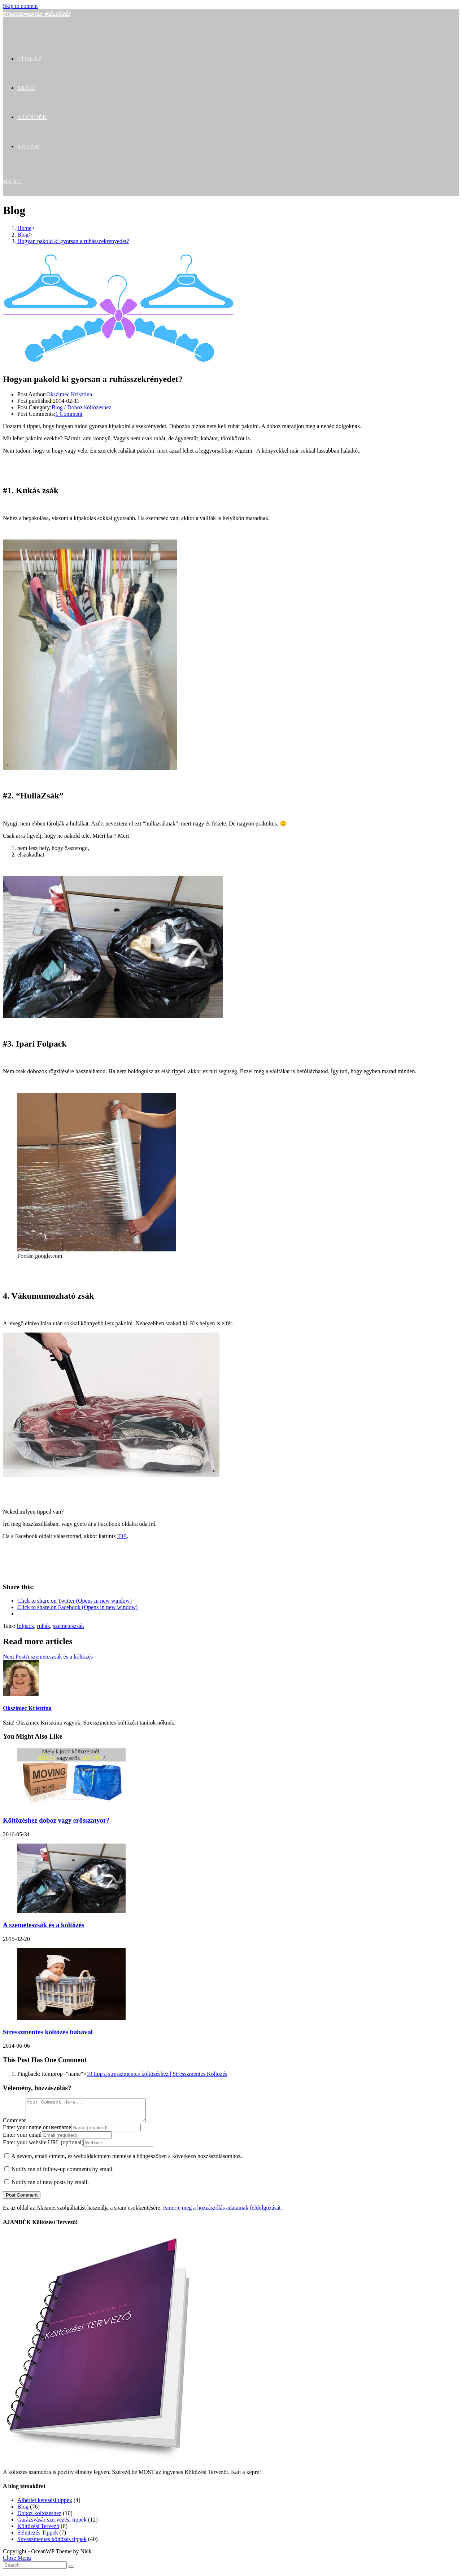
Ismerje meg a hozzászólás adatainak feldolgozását (222, 2212)
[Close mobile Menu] (17, 2562)
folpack (25, 1626)
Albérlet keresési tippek (44, 2504)
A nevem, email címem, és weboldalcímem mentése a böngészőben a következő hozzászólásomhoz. (126, 2160)
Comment (14, 2125)
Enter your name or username (37, 2131)
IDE (122, 1536)
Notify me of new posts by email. (50, 2186)
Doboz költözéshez (89, 407)
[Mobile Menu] (12, 181)
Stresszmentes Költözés (36, 13)
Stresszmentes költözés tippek (52, 2543)
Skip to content (20, 6)
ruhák (43, 1626)
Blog (57, 407)
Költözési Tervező (38, 2530)
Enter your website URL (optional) (43, 2147)
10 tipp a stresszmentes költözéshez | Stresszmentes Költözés (157, 2074)
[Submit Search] (71, 2571)
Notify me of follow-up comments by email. (63, 2173)
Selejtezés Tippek (37, 2537)
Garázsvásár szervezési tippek (52, 2524)
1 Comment (68, 414)
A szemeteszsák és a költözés (43, 1925)
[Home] (24, 228)
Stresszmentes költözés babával (48, 2032)
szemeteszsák (68, 1626)
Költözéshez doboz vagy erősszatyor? (56, 1820)
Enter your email (22, 2139)
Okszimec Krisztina (69, 394)
